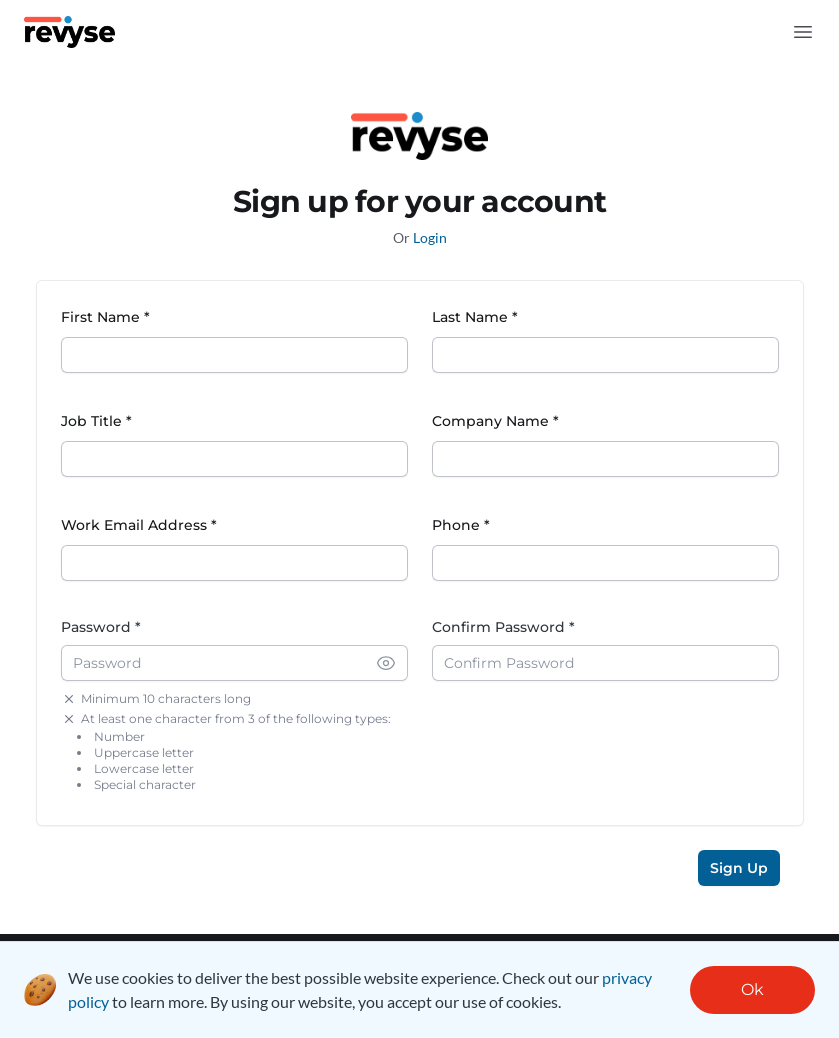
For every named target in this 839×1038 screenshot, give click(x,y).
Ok (752, 989)
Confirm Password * (503, 627)
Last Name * (475, 317)
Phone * (461, 525)
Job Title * (96, 421)
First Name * (105, 317)
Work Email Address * (139, 525)
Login (430, 237)
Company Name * (495, 421)
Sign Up (739, 868)
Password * (101, 627)
